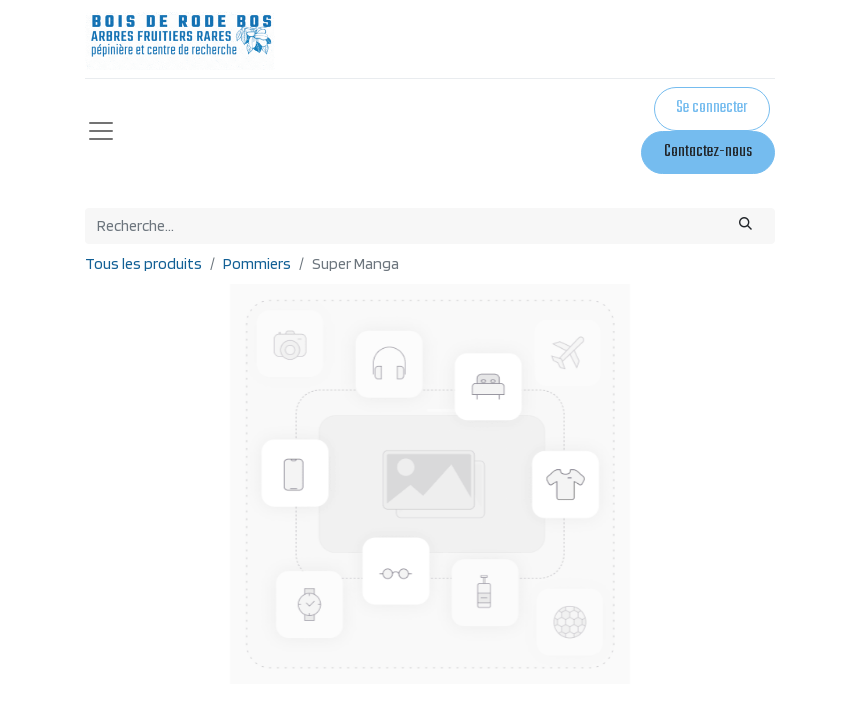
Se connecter (711, 108)
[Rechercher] (745, 226)
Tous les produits (143, 263)
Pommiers (257, 263)
